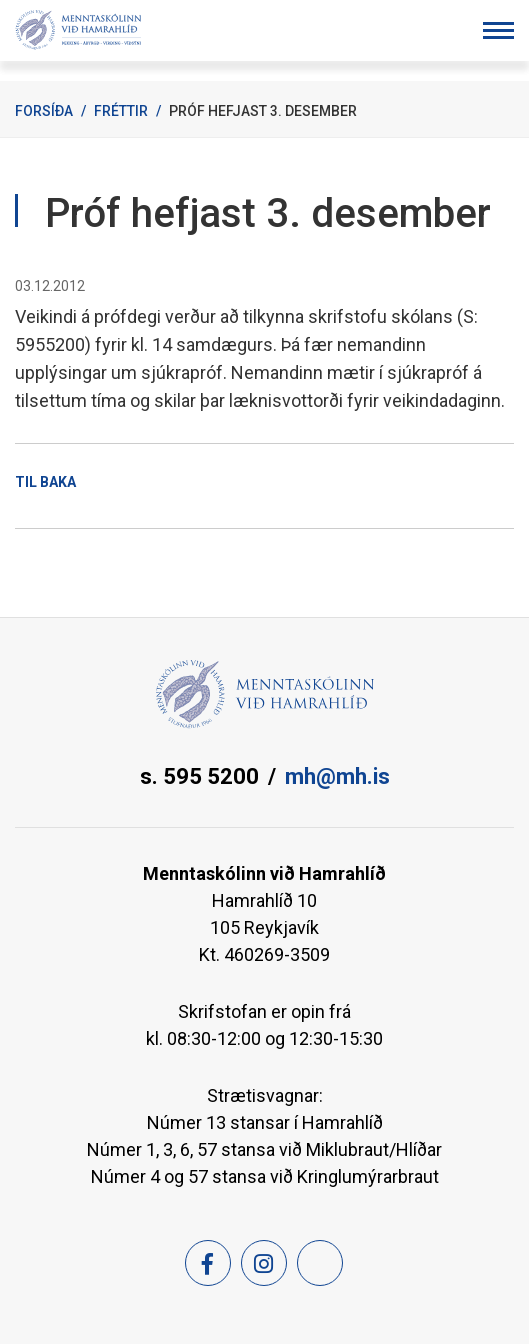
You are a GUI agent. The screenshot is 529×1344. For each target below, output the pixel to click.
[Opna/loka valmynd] (498, 30)
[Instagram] (264, 1263)
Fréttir (121, 111)
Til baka (45, 482)
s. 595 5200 (199, 776)
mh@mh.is (337, 776)
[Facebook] (208, 1263)
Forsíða (44, 111)
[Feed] (320, 1263)
